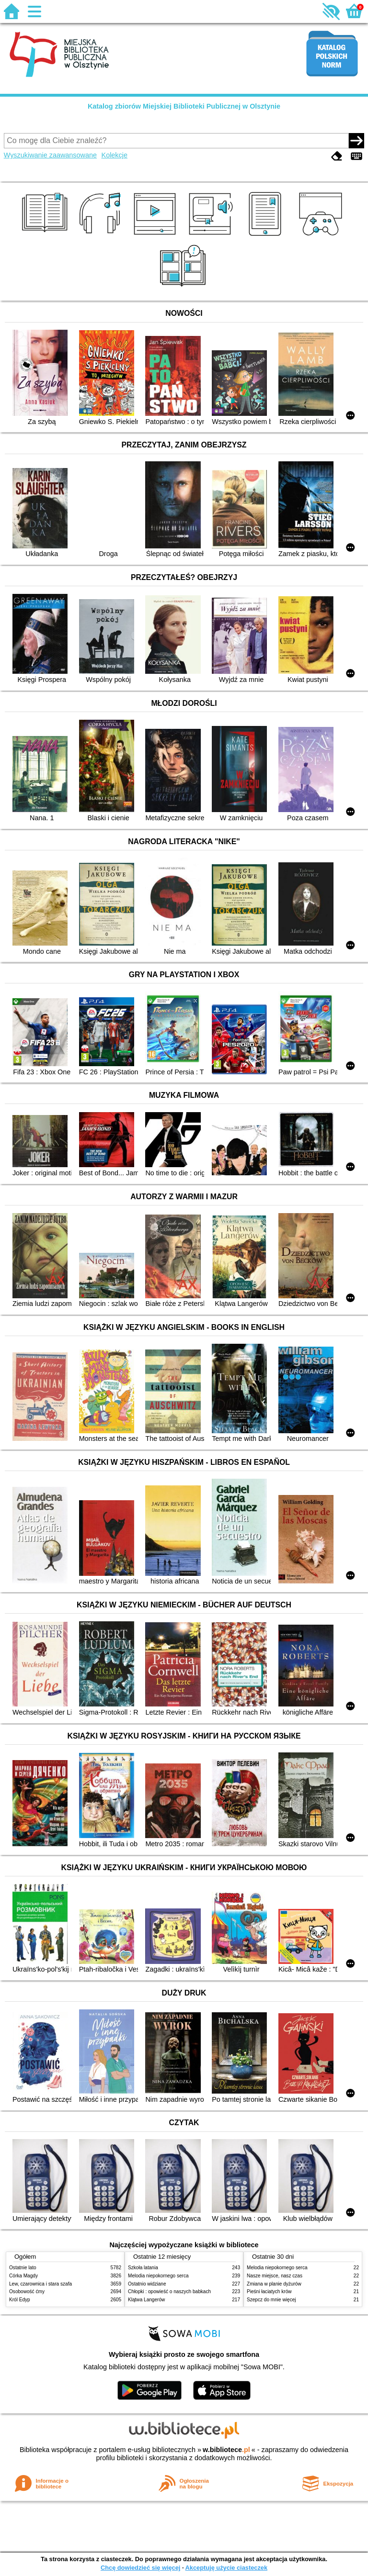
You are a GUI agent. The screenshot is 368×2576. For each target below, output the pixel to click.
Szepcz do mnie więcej (271, 2299)
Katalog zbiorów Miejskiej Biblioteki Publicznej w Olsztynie (184, 106)
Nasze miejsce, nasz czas (274, 2275)
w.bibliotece (226, 2449)
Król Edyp (19, 2299)
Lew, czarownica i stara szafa (40, 2283)
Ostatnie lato (22, 2267)
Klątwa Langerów (146, 2299)
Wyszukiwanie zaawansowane (50, 155)
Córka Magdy (23, 2275)
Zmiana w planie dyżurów (274, 2283)
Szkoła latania (143, 2267)
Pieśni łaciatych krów (269, 2291)
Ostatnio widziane (147, 2283)
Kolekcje (114, 155)
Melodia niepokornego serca (158, 2275)
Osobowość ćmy (27, 2291)
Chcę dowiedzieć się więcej (140, 2567)
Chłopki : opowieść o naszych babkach (169, 2291)
